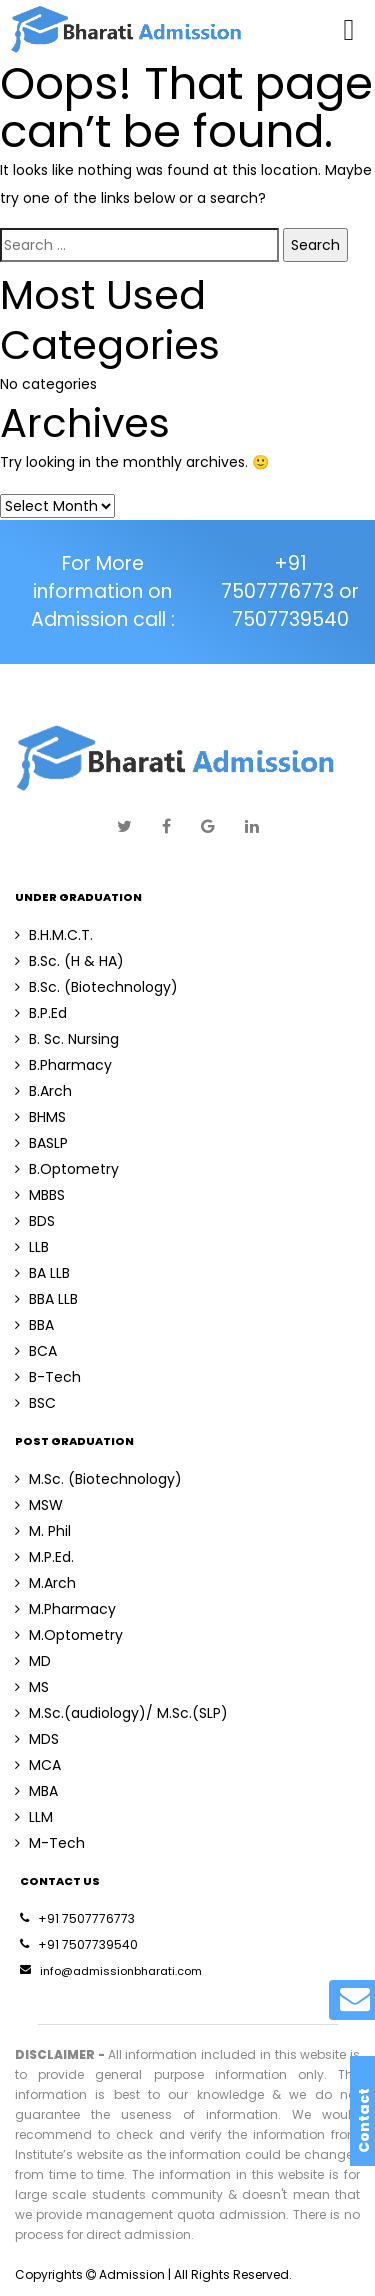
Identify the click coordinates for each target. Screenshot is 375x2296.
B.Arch (43, 1091)
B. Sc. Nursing (67, 1039)
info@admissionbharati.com (111, 1971)
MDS (37, 1739)
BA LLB (42, 1273)
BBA (34, 1325)
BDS (35, 1221)
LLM (34, 1817)
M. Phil (43, 1531)
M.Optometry (69, 1635)
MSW (39, 1505)
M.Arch (45, 1583)
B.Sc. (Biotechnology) (96, 987)
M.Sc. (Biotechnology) (98, 1479)
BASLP (41, 1143)
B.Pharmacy (63, 1065)
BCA (36, 1351)
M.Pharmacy (65, 1609)
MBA (36, 1791)
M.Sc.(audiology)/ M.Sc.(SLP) (121, 1713)
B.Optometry (67, 1169)
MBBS (40, 1195)
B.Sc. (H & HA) (69, 961)
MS (32, 1687)
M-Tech (50, 1843)
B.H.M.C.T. (54, 935)
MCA (38, 1765)
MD (33, 1661)
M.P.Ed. (44, 1557)
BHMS (40, 1117)
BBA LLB (46, 1299)
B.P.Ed (41, 1013)
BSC (35, 1403)
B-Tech (48, 1377)
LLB (32, 1247)
